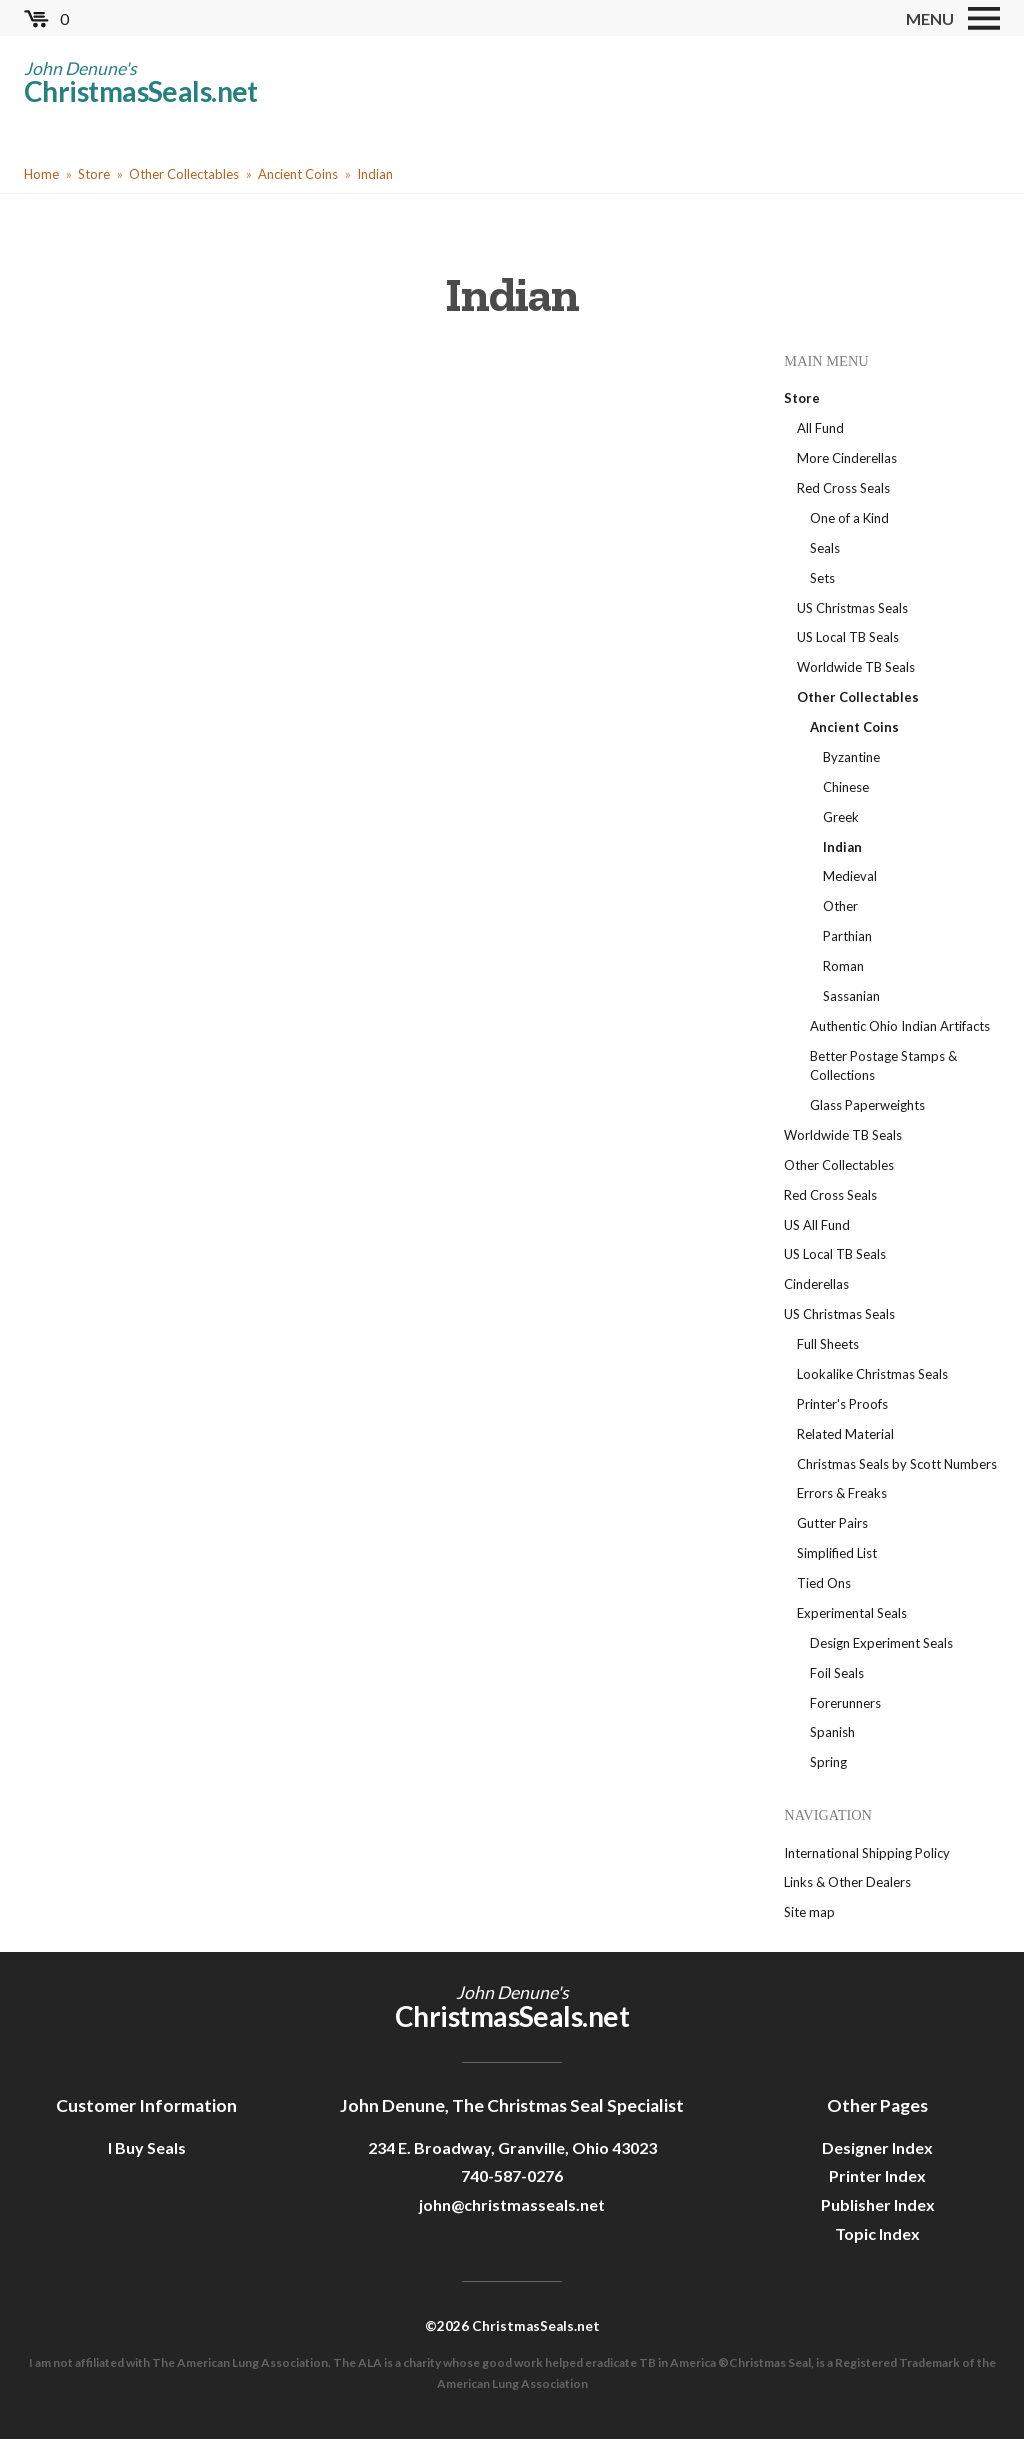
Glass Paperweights (867, 1105)
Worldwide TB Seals (856, 667)
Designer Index (877, 2147)
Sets (822, 578)
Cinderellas (816, 1284)
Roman (843, 966)
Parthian (847, 936)
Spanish (832, 1732)
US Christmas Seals (852, 608)
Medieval (850, 876)
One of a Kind (849, 518)
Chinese (846, 787)
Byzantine (851, 757)
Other (840, 906)
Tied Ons (824, 1583)
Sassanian (851, 996)
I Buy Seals (147, 2147)
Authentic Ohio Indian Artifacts (900, 1026)
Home (41, 174)
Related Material (845, 1434)
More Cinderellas (847, 458)
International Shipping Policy (867, 1853)
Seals (825, 548)
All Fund (820, 428)
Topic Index (877, 2233)
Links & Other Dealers (847, 1882)
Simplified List (837, 1553)
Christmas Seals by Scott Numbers (897, 1464)
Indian (375, 174)
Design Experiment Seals (881, 1643)
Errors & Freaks (842, 1493)
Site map (809, 1912)
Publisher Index (878, 2204)
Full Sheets (828, 1344)
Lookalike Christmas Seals (872, 1374)
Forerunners (845, 1703)
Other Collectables (184, 174)
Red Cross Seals (843, 488)
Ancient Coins (298, 174)
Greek (841, 817)
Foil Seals (837, 1673)
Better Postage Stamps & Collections (883, 1066)
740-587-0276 (512, 2175)
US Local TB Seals (848, 637)
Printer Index (877, 2175)
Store (94, 174)
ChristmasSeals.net (141, 91)
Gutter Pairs (832, 1523)
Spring (828, 1762)
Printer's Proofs (842, 1404)
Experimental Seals (852, 1613)
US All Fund (817, 1225)
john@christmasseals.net (512, 2204)
